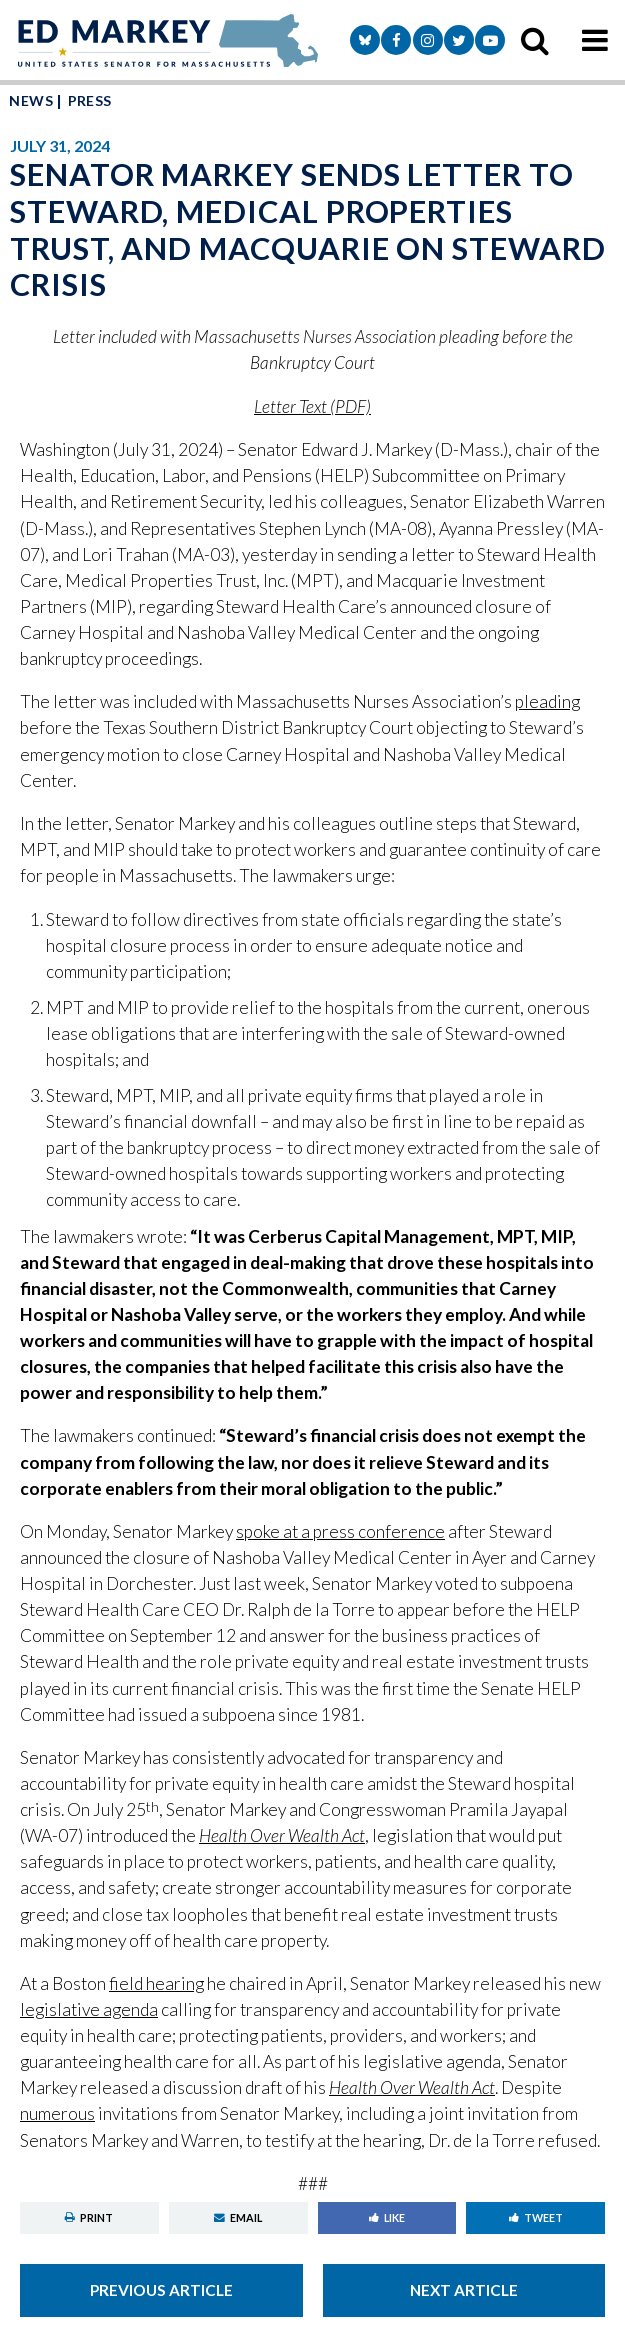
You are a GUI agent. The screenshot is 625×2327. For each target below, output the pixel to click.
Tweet (536, 2217)
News (31, 100)
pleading (547, 701)
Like (387, 2217)
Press (90, 100)
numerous (57, 2113)
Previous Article (161, 2290)
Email (238, 2217)
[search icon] (535, 40)
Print (89, 2217)
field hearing (156, 1983)
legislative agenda (89, 2009)
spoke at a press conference (340, 1531)
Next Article (464, 2290)
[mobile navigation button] (595, 40)
